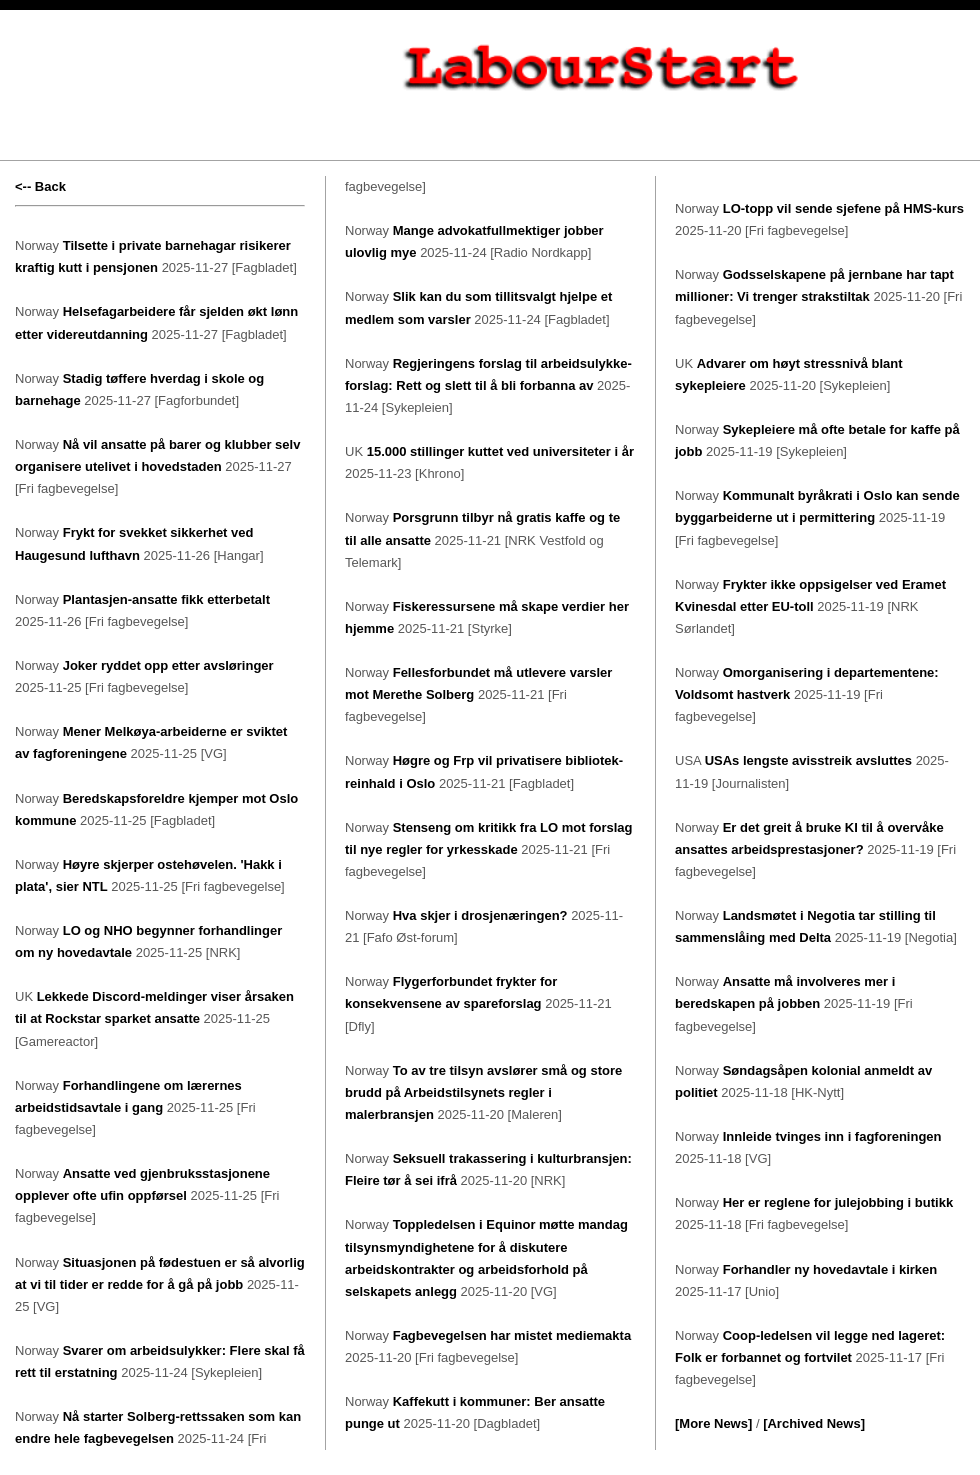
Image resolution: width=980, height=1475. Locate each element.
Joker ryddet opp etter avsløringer (168, 665)
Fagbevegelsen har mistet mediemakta (512, 1335)
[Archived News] (814, 1423)
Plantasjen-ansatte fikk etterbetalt (166, 599)
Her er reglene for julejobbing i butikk (838, 1202)
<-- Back (40, 186)
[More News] (713, 1423)
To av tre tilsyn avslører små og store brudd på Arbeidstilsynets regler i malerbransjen (483, 1092)
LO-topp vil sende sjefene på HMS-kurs (843, 208)
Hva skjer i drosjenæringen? (480, 915)
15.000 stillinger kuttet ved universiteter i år (500, 451)
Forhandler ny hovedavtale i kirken (830, 1269)
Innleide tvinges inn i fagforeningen (832, 1136)
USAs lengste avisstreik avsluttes (808, 760)
